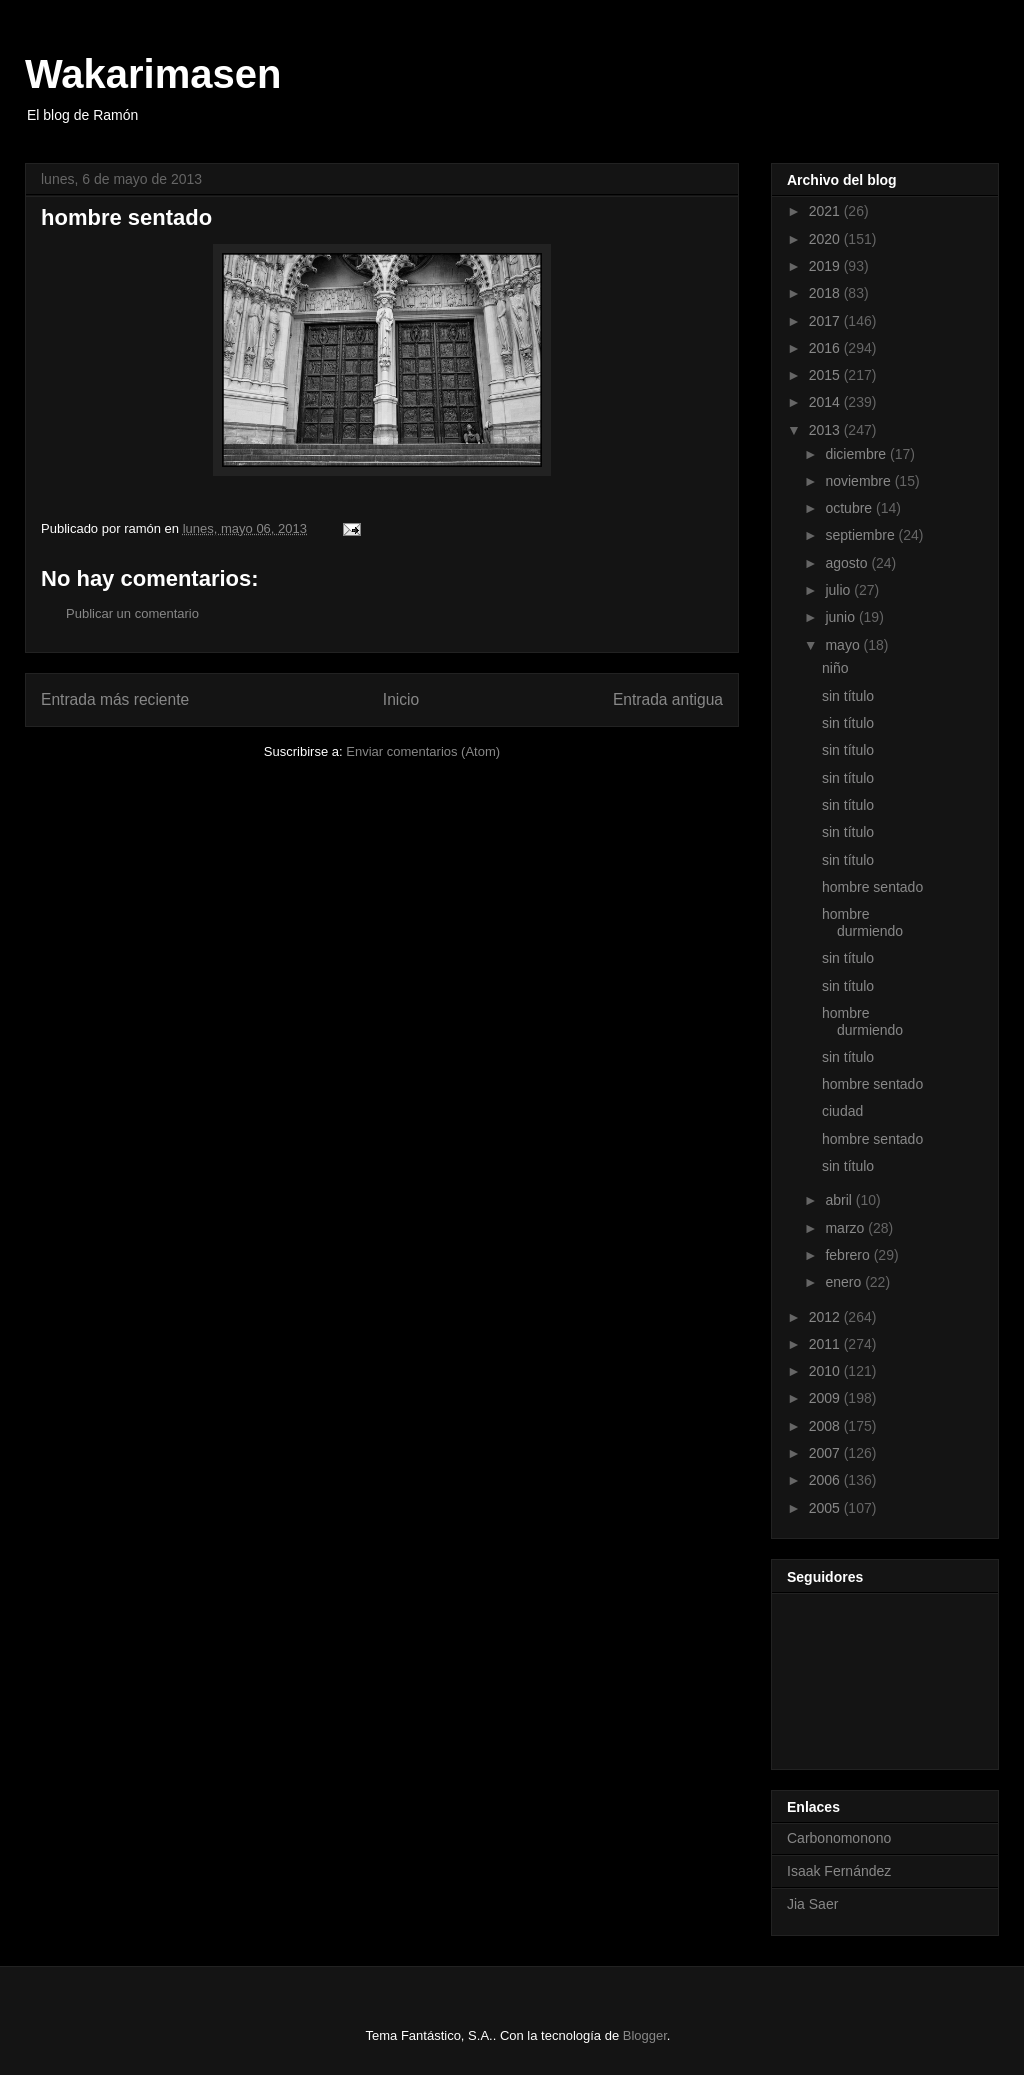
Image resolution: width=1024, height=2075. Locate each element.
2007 (826, 1453)
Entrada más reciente (115, 699)
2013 (826, 430)
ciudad (842, 1111)
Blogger (645, 2035)
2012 (826, 1317)
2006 (826, 1480)
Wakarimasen (153, 74)
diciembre (857, 454)
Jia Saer (812, 1904)
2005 (826, 1508)
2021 (826, 211)
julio (839, 590)
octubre (850, 508)
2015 (826, 375)
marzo (846, 1228)
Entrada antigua (668, 699)
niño (835, 668)
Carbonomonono (839, 1838)
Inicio (401, 699)
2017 (826, 321)
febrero (849, 1255)
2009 (826, 1398)
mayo (844, 645)
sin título (848, 696)
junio (841, 617)
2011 (826, 1344)
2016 (826, 348)
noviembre (859, 481)
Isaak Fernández (839, 1871)
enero (845, 1282)
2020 (826, 239)
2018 (826, 293)
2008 (826, 1426)
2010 (826, 1371)
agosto (848, 563)
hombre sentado (872, 887)
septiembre (861, 535)
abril (840, 1200)
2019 (826, 266)
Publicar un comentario (132, 613)
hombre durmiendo (862, 922)
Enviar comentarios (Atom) (423, 751)
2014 (826, 402)
